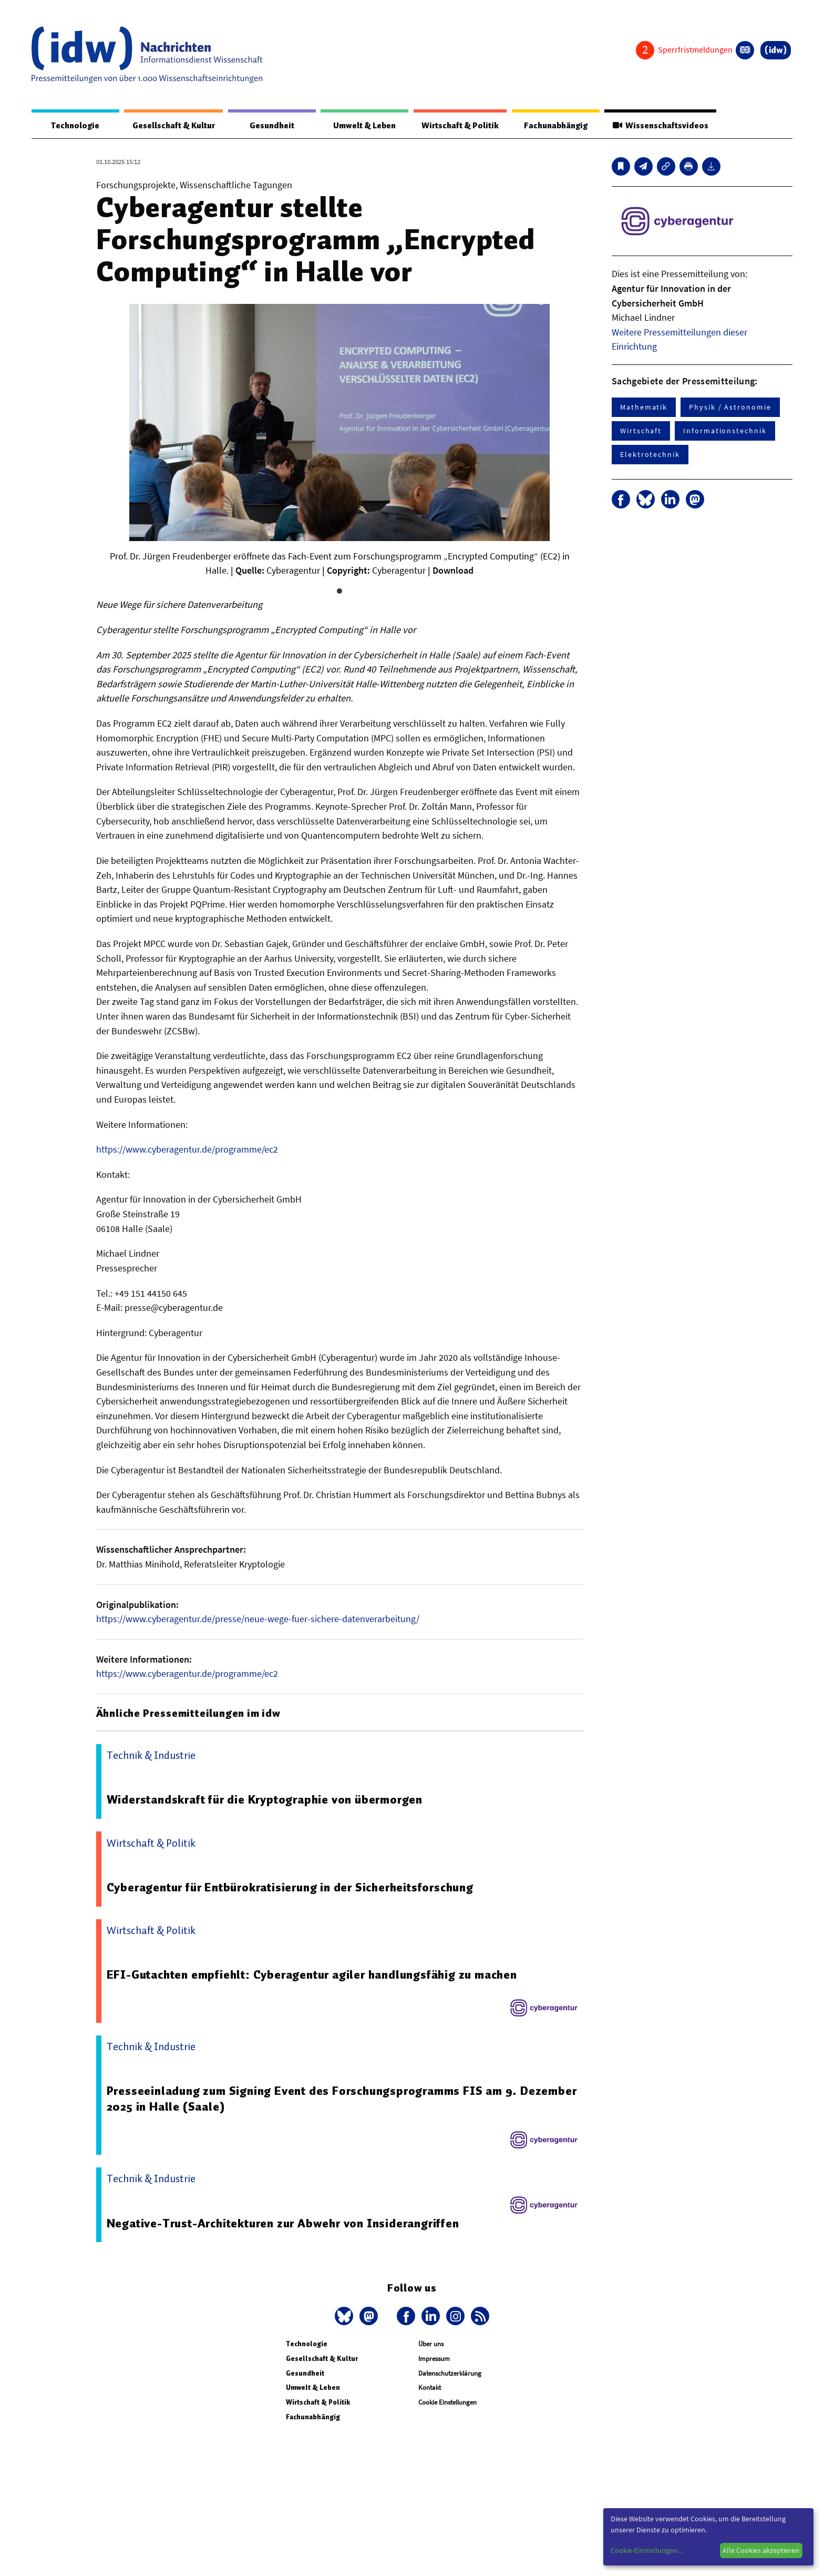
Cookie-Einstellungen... (646, 2550)
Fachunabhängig (555, 125)
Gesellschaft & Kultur (173, 125)
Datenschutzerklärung (449, 2373)
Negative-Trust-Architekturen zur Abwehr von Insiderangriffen (283, 2224)
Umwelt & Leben (364, 125)
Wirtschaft (641, 431)
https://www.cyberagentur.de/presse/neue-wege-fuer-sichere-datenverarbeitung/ (257, 1619)
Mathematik (643, 407)
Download (452, 571)
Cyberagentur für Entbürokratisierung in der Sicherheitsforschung (290, 1888)
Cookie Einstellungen (447, 2402)
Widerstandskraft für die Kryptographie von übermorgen (265, 1800)
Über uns (431, 2344)
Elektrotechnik (650, 455)
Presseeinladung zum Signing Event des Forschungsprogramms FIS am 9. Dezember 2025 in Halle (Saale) (342, 2099)
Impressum (434, 2359)
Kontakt (429, 2388)
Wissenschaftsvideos (660, 125)
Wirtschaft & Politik (459, 125)
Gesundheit (272, 125)
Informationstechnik (724, 431)
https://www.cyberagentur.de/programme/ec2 (187, 1150)
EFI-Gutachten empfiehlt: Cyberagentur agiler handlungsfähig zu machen (312, 1975)
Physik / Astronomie (730, 407)
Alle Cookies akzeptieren (761, 2550)
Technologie (75, 125)
